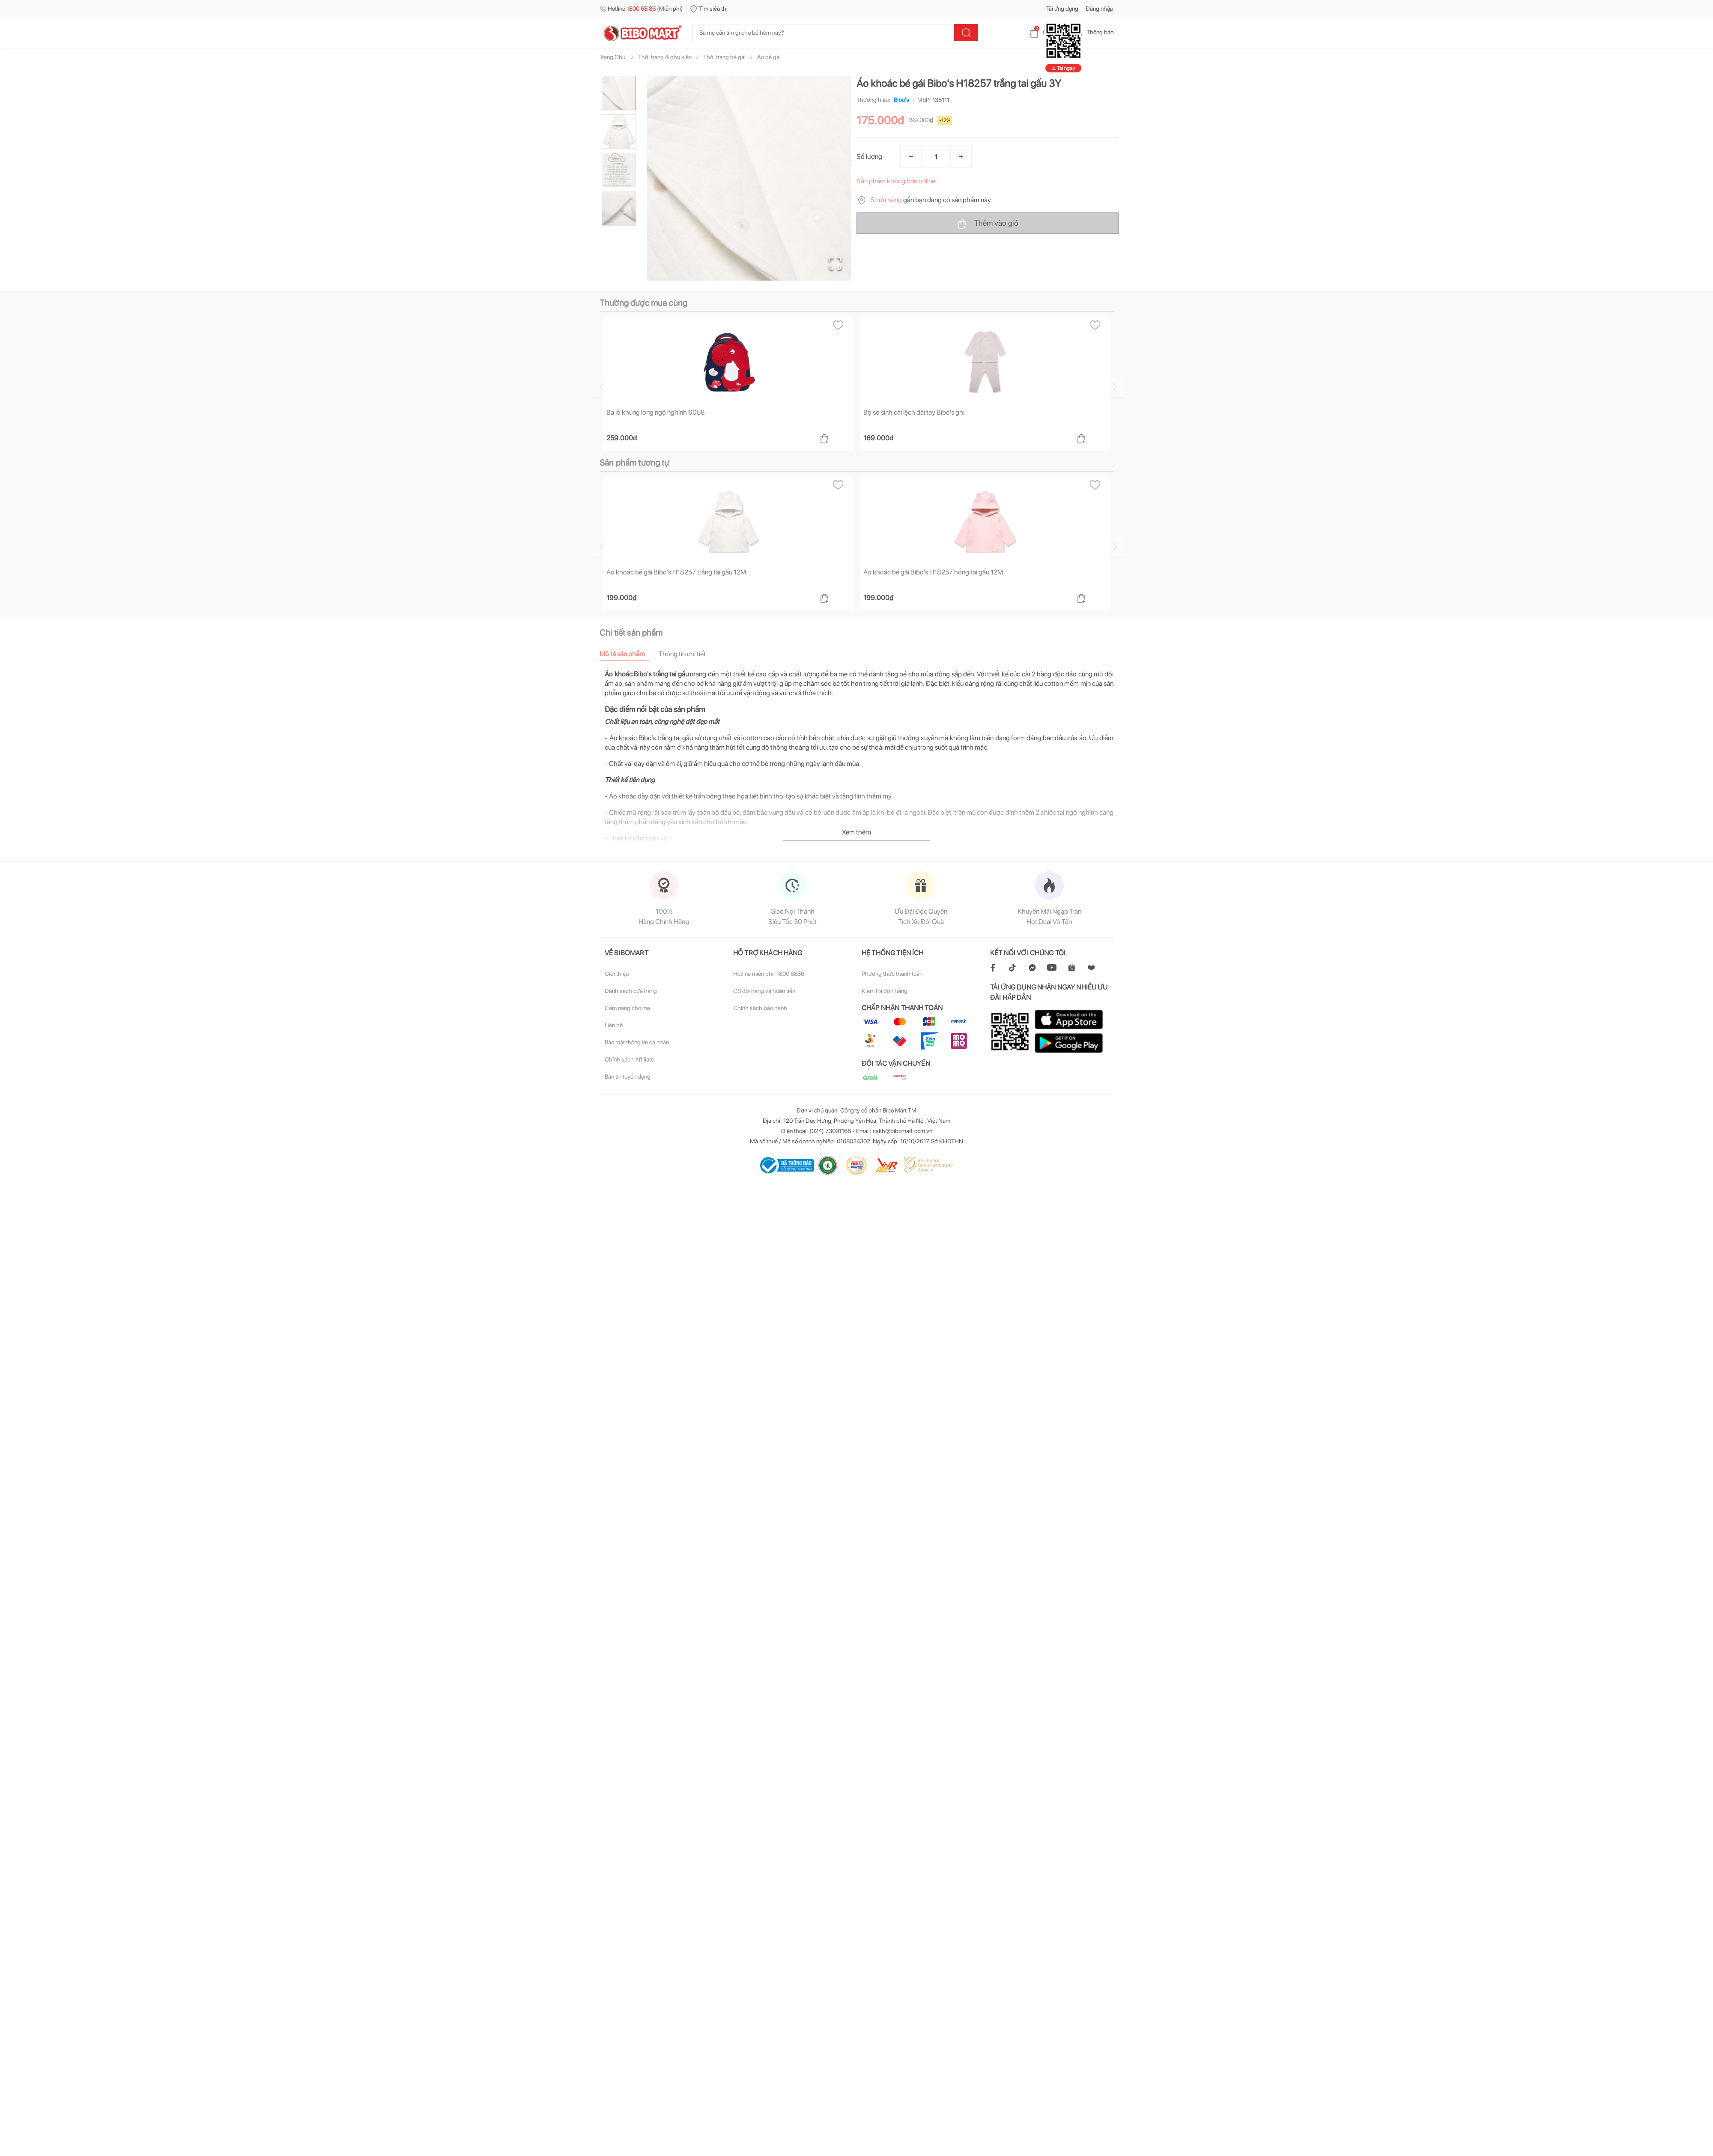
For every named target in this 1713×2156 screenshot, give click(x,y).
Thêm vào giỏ (987, 223)
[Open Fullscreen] (835, 263)
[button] (749, 178)
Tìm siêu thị (709, 8)
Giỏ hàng (1047, 32)
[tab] (629, 334)
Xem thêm (856, 512)
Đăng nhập (1099, 8)
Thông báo (1093, 32)
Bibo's (899, 99)
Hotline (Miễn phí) (641, 8)
